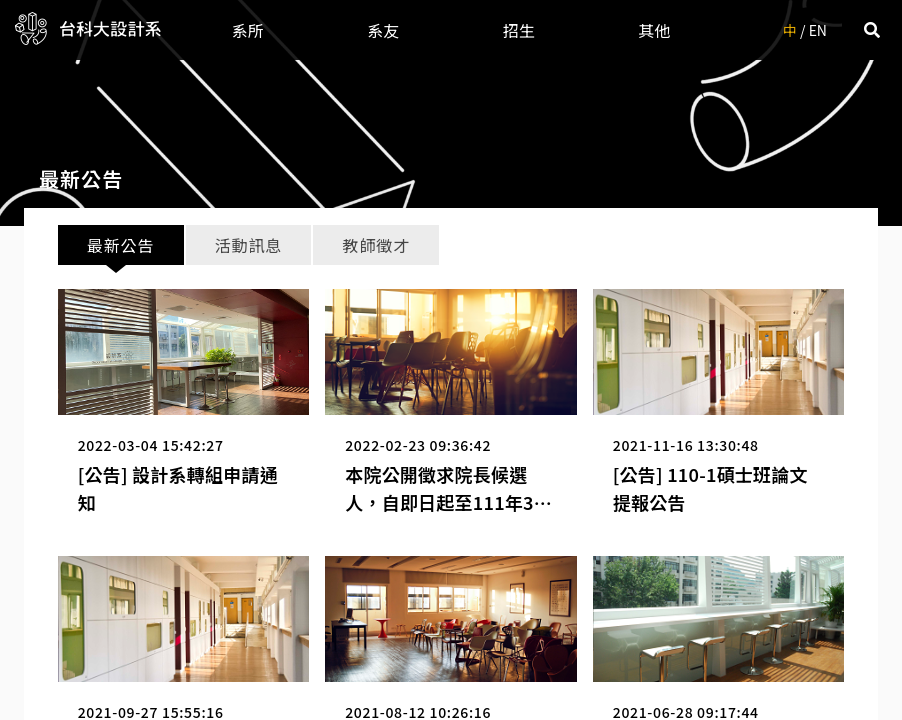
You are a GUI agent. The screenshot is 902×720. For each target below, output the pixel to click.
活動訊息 (248, 245)
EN (818, 30)
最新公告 (120, 245)
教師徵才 (376, 245)
